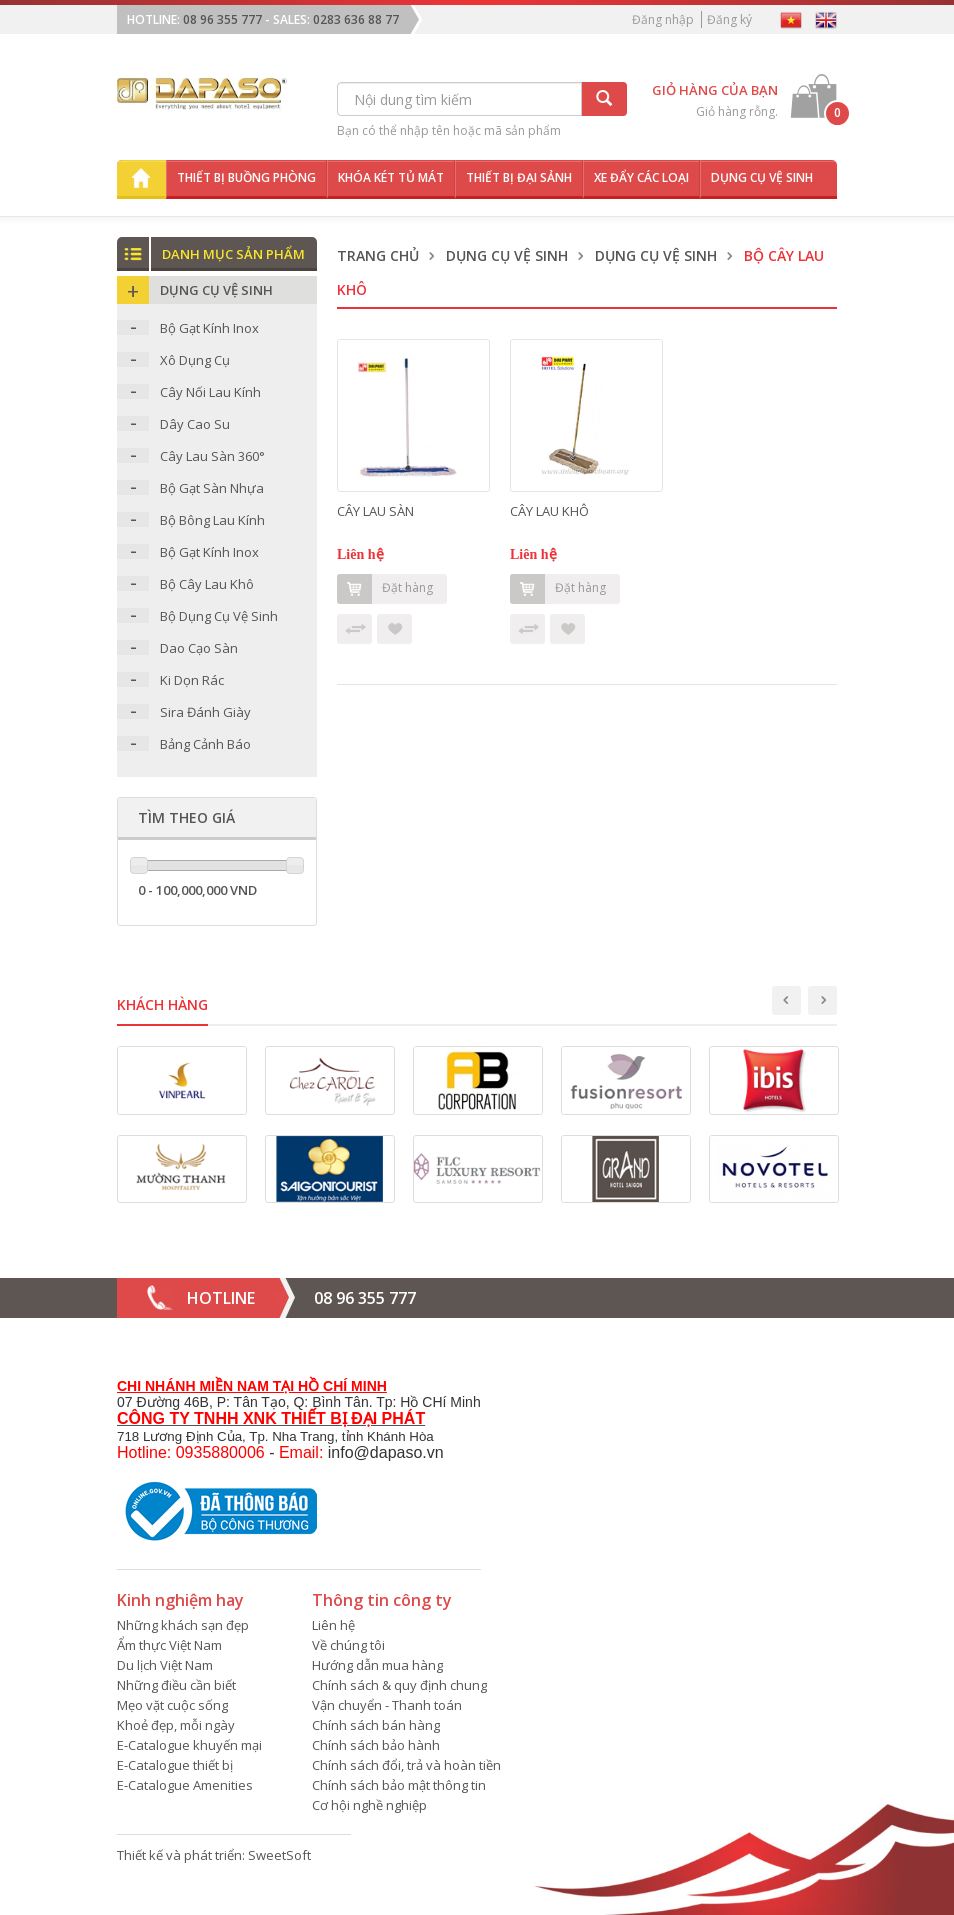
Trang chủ (378, 255)
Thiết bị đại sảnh (519, 177)
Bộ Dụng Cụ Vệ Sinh (219, 616)
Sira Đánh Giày (205, 712)
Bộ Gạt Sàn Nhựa (212, 488)
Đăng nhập (663, 19)
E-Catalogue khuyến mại (189, 1745)
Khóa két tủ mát (391, 177)
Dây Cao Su (195, 424)
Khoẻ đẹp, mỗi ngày (176, 1725)
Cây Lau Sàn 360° (212, 456)
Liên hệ (333, 1625)
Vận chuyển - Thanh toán (387, 1705)
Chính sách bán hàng (376, 1725)
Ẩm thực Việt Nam (169, 1645)
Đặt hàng (385, 589)
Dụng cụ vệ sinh (762, 177)
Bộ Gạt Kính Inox (209, 328)
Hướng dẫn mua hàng (377, 1665)
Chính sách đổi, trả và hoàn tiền (406, 1765)
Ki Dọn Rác (192, 680)
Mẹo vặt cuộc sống (172, 1705)
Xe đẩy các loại (641, 177)
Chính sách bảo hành (376, 1745)
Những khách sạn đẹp (183, 1625)
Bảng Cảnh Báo (205, 744)
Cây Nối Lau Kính (210, 392)
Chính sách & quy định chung (399, 1685)
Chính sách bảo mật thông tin (399, 1785)
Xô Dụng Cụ (195, 360)
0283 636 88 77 (356, 19)
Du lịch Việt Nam (165, 1665)
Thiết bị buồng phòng (246, 177)
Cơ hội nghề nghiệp (369, 1805)
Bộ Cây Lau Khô (207, 584)
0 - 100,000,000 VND (197, 890)
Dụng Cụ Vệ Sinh (507, 255)
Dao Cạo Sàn (199, 648)
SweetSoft (279, 1855)
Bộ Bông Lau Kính (212, 520)
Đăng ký (729, 19)
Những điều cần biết (176, 1685)
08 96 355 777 (222, 19)
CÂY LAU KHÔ (549, 511)
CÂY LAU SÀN (375, 511)
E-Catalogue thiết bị (175, 1765)
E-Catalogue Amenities (185, 1785)
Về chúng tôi (348, 1645)
